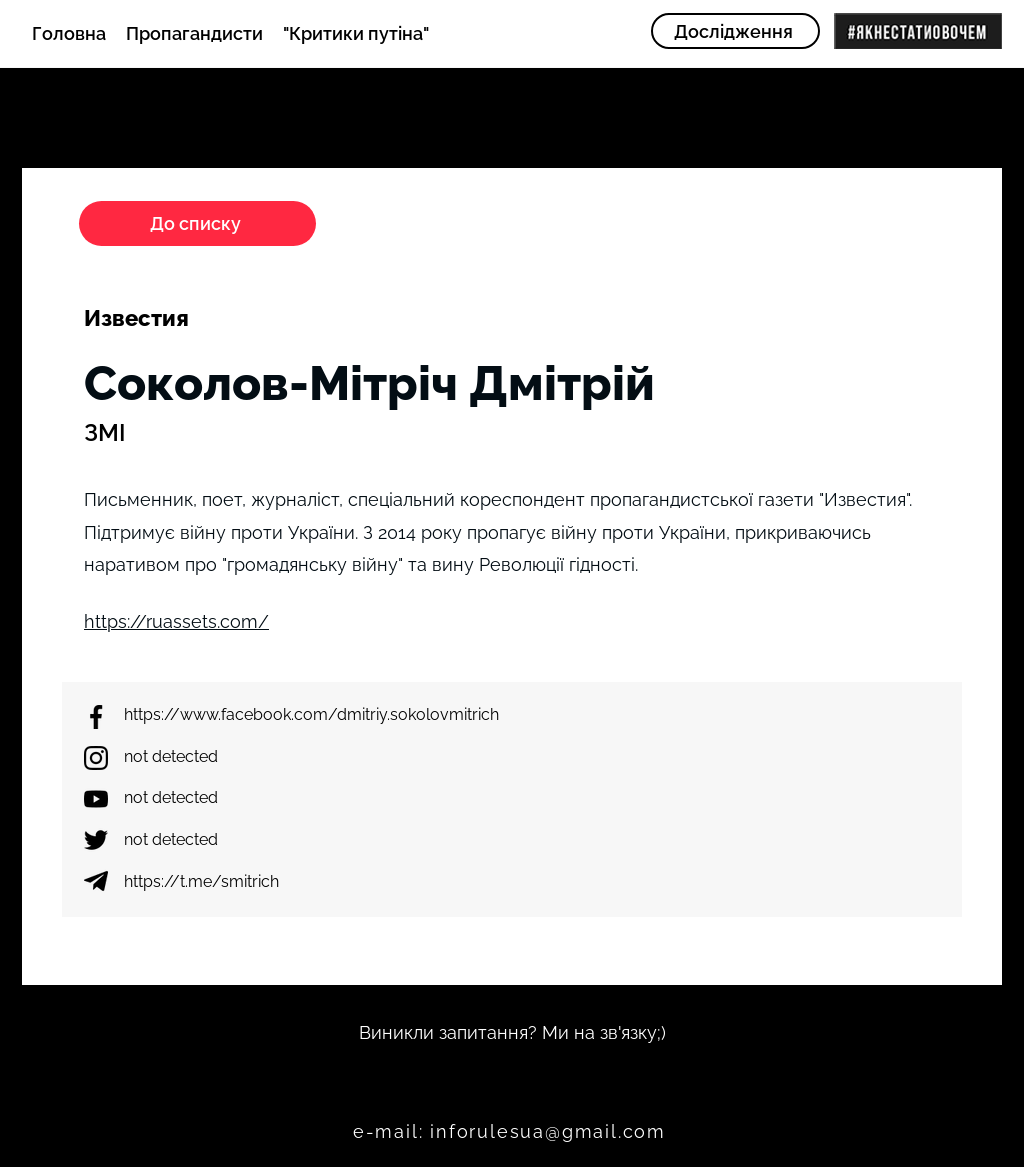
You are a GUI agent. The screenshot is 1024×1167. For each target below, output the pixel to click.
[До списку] (197, 223)
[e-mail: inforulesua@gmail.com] (511, 1131)
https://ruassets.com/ (176, 621)
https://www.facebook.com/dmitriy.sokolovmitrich (311, 714)
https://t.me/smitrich (201, 881)
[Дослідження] (735, 31)
